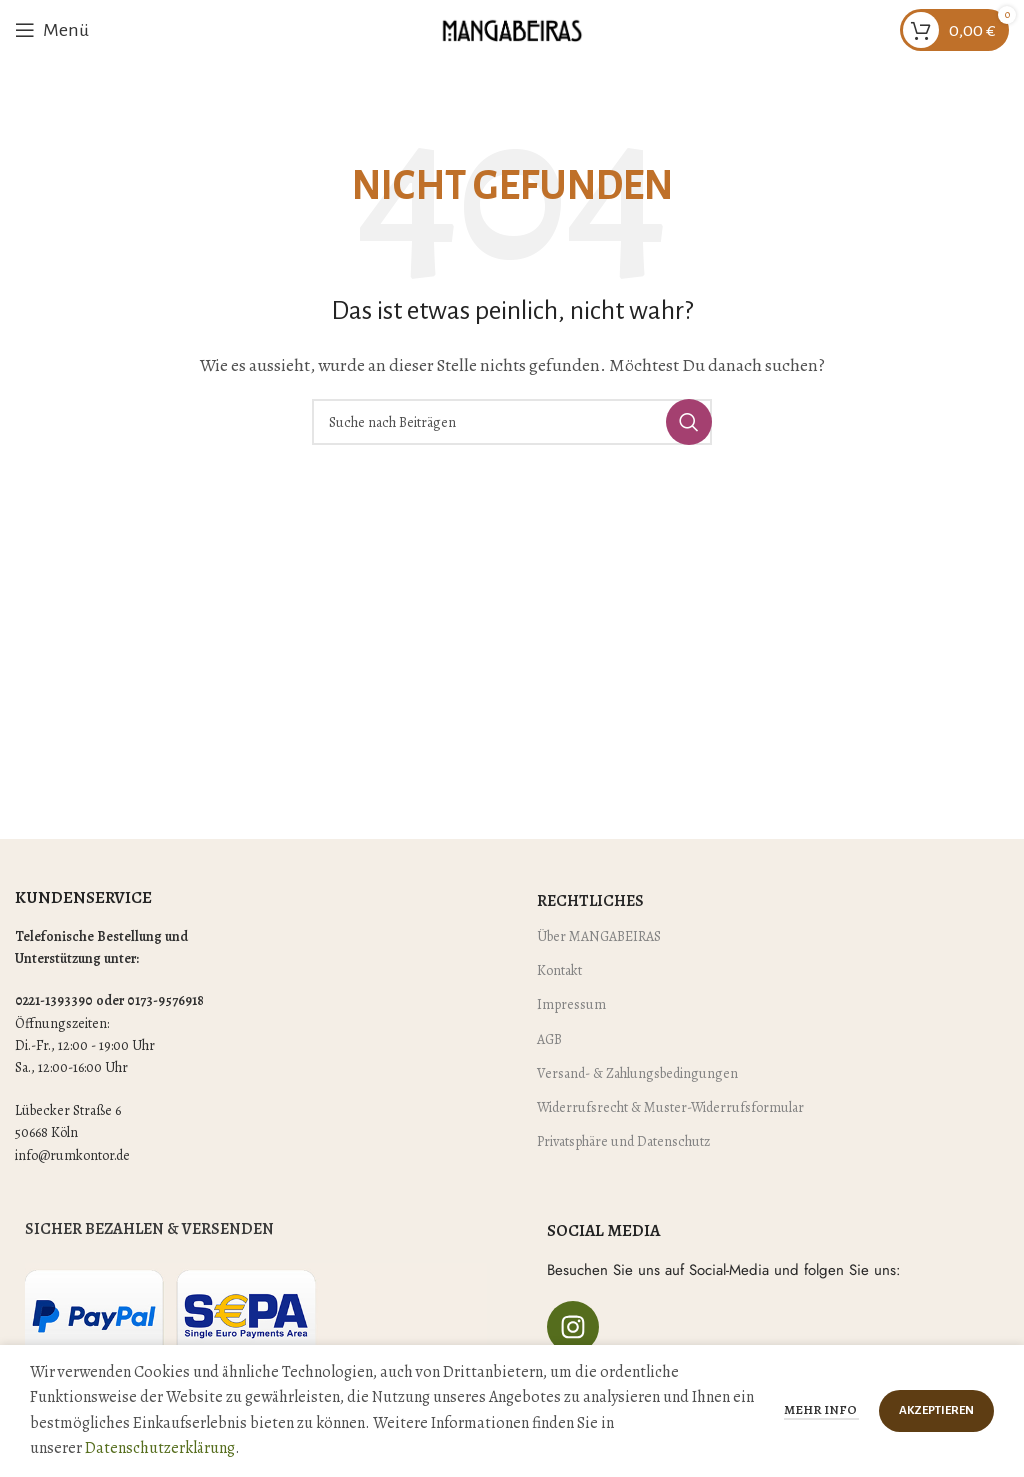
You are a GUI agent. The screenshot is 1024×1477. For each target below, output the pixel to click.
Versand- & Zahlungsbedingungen (637, 1073)
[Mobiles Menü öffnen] (52, 30)
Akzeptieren (936, 1410)
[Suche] (512, 422)
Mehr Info (821, 1409)
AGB (549, 1039)
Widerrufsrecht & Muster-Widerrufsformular (670, 1107)
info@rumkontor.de (72, 1155)
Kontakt (559, 970)
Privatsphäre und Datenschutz (623, 1141)
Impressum (571, 1004)
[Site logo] (512, 29)
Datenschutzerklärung (160, 1448)
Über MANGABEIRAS (599, 936)
